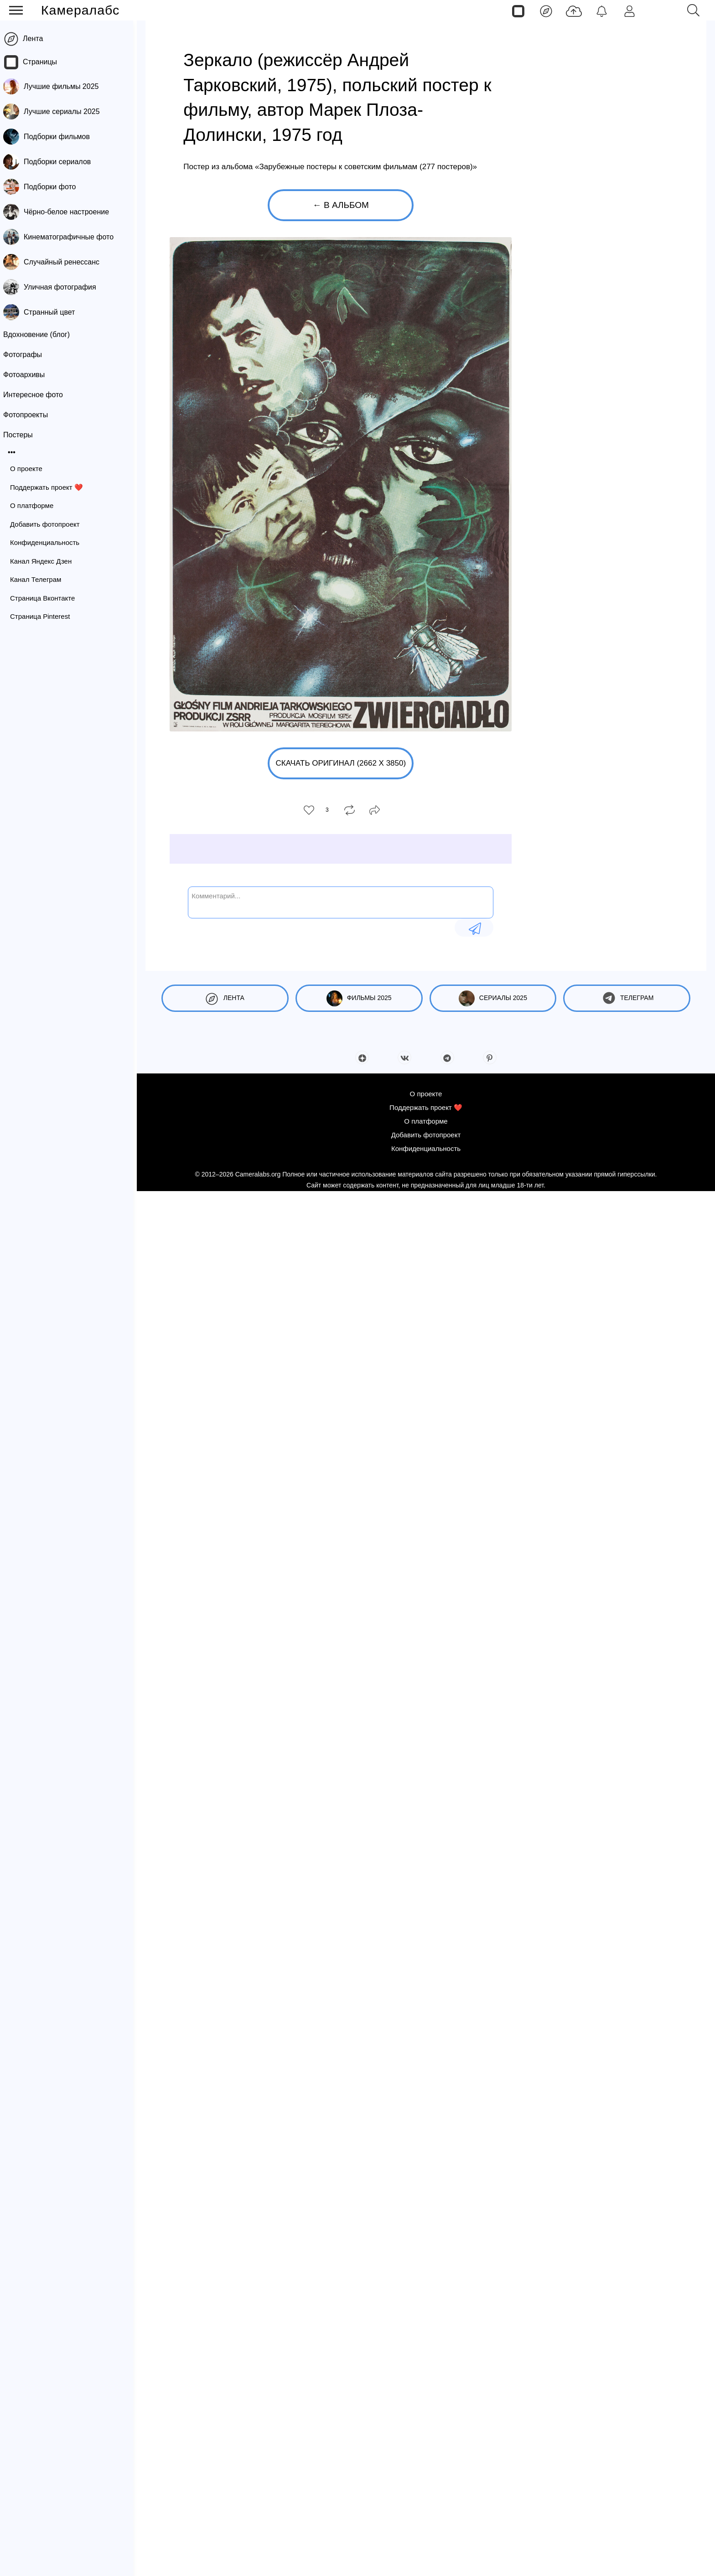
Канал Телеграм (39, 579)
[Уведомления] (601, 10)
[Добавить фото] (573, 10)
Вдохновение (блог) (40, 334)
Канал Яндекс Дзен (44, 561)
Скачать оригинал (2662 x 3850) (341, 763)
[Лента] (546, 10)
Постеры (21, 435)
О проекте (30, 468)
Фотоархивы (27, 374)
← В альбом (341, 205)
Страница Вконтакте (46, 598)
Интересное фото (37, 395)
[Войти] (629, 10)
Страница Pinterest (43, 616)
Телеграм (626, 998)
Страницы (43, 62)
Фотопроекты (29, 415)
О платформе (35, 505)
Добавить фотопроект (48, 524)
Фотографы (26, 354)
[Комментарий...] (341, 901)
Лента (36, 38)
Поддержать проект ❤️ (50, 487)
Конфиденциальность (48, 542)
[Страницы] (518, 10)
